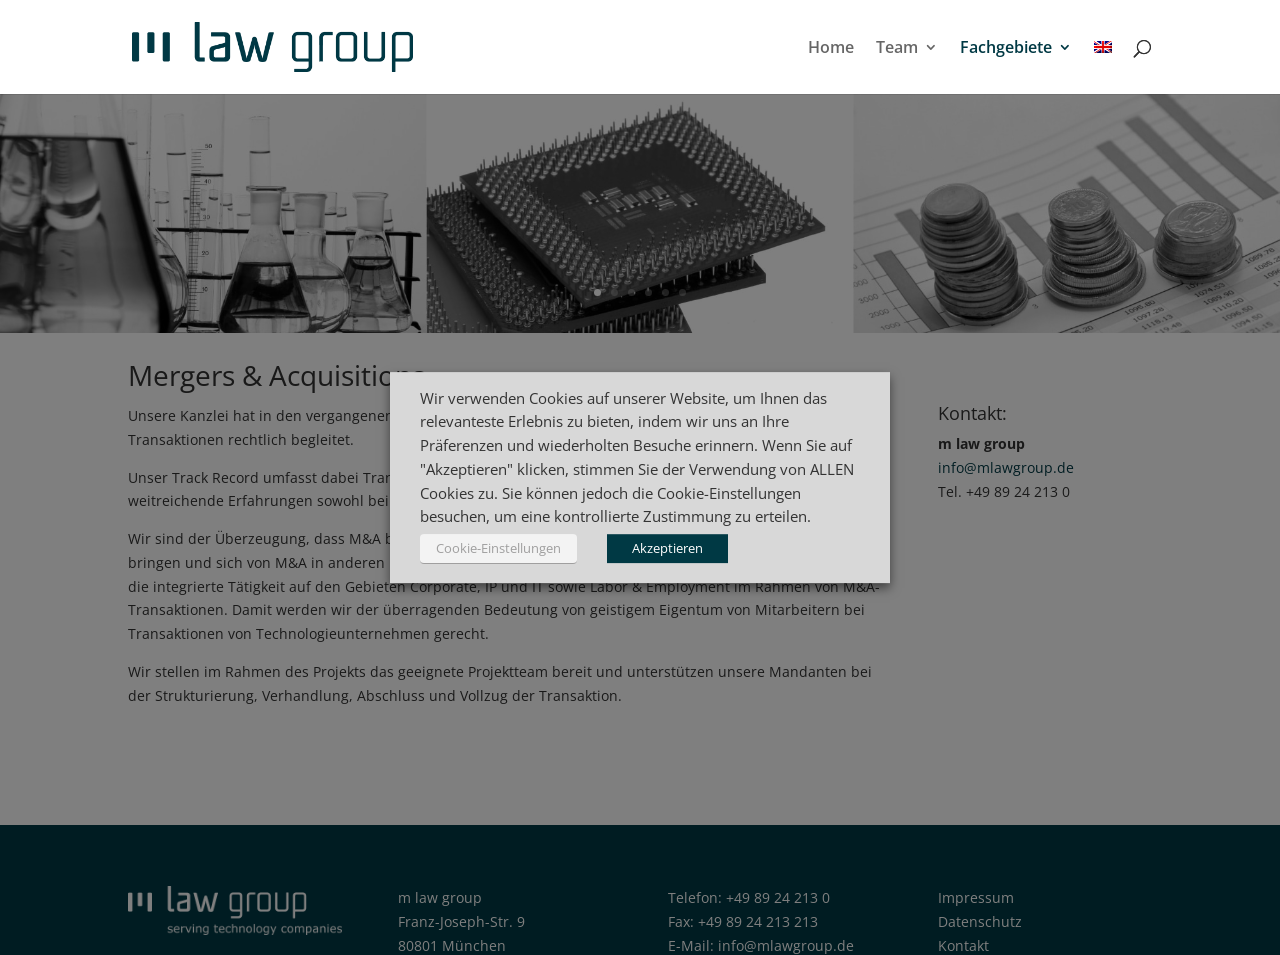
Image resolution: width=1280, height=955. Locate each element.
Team (897, 49)
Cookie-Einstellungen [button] (498, 548)
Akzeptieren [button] (667, 548)
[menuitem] (1103, 67)
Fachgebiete (1006, 49)
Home (831, 49)
